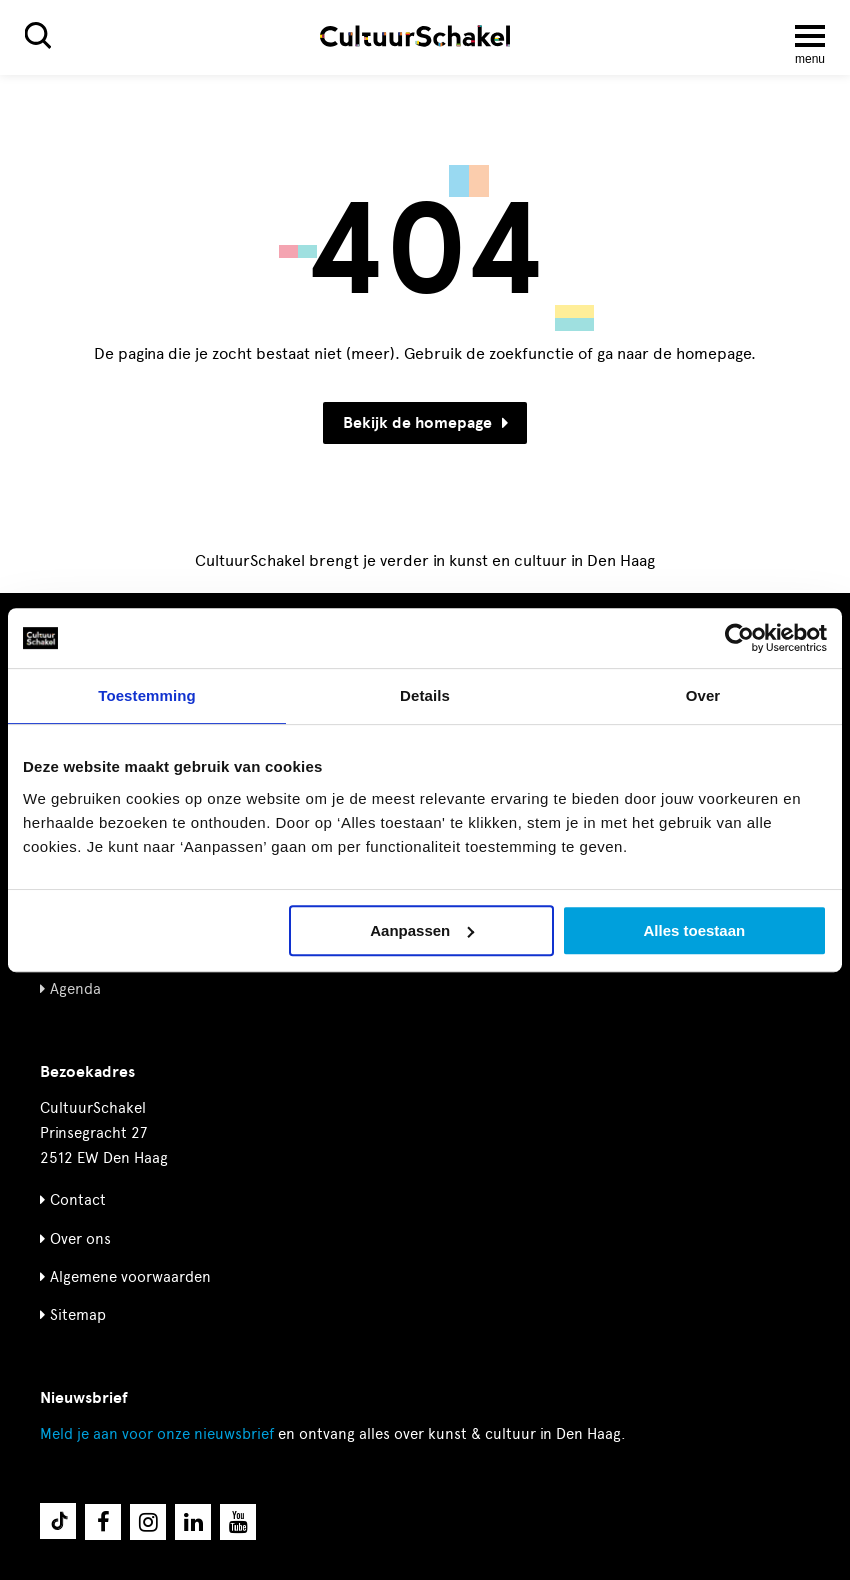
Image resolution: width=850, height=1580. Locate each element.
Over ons (80, 1239)
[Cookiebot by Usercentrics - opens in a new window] (739, 638)
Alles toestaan (694, 930)
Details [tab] (425, 695)
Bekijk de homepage (425, 423)
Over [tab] (703, 695)
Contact (78, 1200)
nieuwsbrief (157, 1434)
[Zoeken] (38, 35)
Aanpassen (422, 930)
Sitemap (78, 1315)
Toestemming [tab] (147, 695)
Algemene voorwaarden (130, 1277)
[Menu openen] (810, 36)
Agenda (75, 989)
